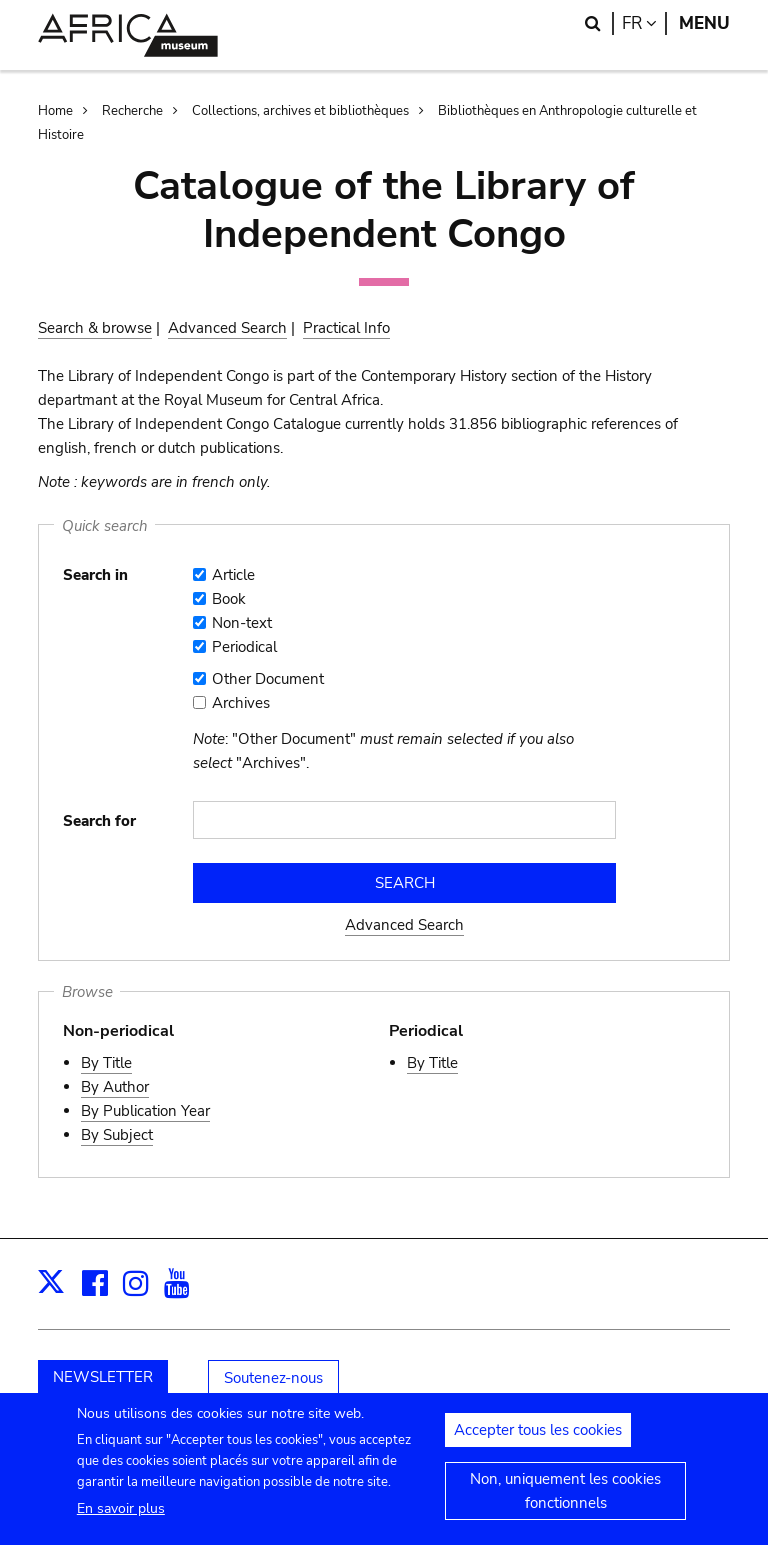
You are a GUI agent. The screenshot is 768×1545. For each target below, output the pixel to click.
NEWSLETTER (103, 1377)
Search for (99, 821)
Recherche (132, 111)
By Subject (117, 1135)
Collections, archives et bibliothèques (300, 111)
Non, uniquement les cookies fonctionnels (565, 1500)
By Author (115, 1087)
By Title (106, 1063)
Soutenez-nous (273, 1378)
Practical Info (346, 328)
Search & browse (95, 328)
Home (55, 111)
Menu (704, 23)
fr (644, 23)
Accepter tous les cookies (538, 1439)
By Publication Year (145, 1111)
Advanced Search (227, 328)
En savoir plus (121, 1517)
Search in (95, 575)
